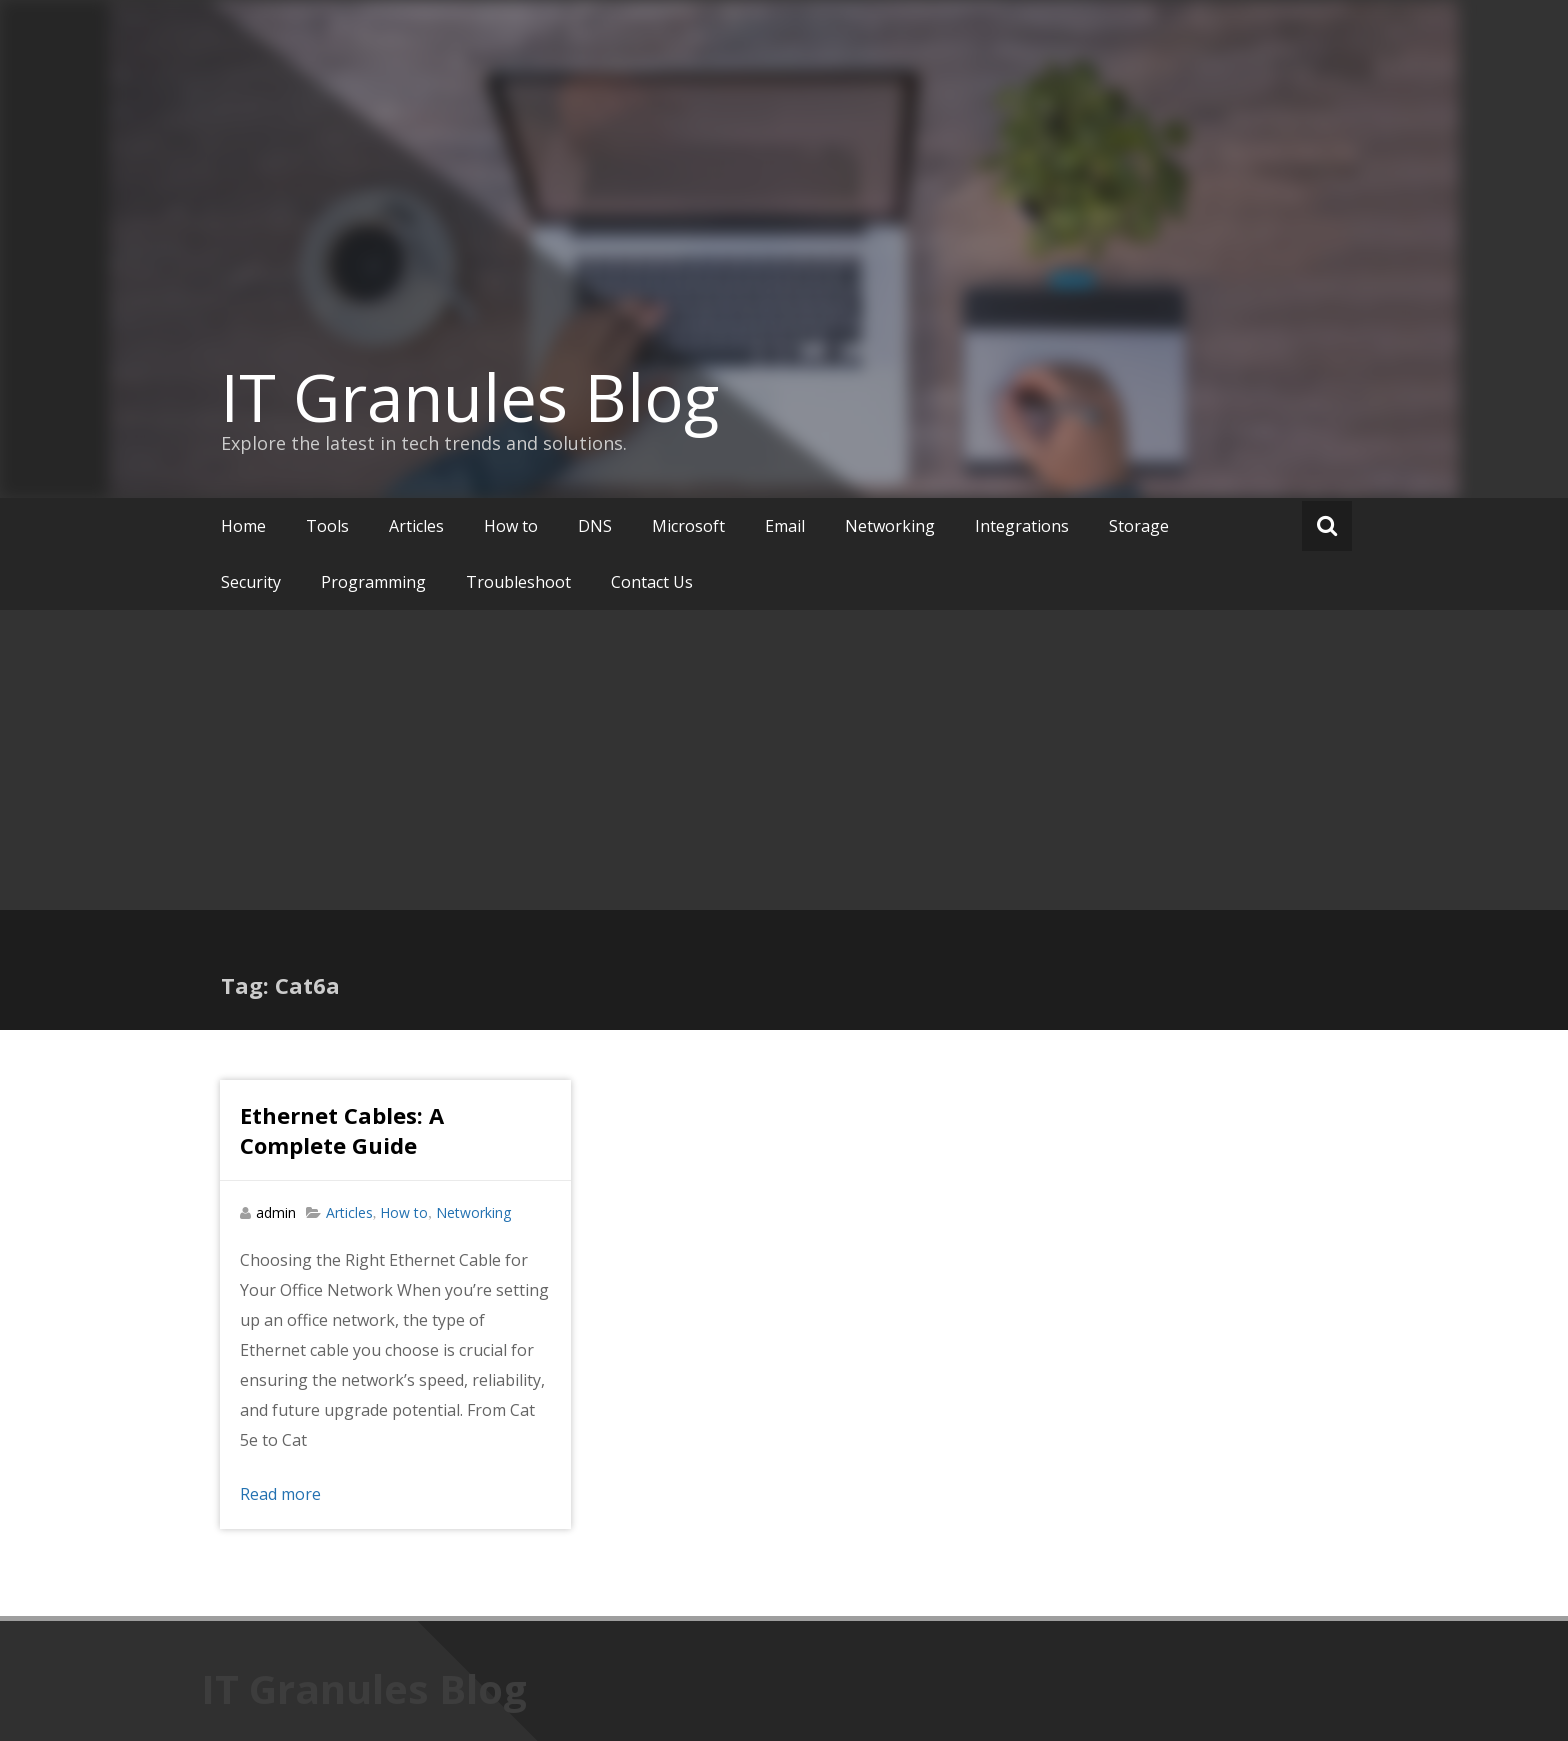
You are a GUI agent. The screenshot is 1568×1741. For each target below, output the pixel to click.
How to (511, 526)
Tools (327, 526)
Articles (416, 526)
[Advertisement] (784, 760)
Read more (280, 1494)
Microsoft (688, 526)
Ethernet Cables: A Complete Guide (342, 1130)
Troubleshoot (518, 582)
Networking (890, 526)
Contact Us (652, 582)
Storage (1139, 526)
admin (276, 1212)
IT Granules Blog (470, 397)
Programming (373, 582)
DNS (595, 526)
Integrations (1022, 526)
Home (243, 526)
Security (251, 582)
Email (785, 526)
